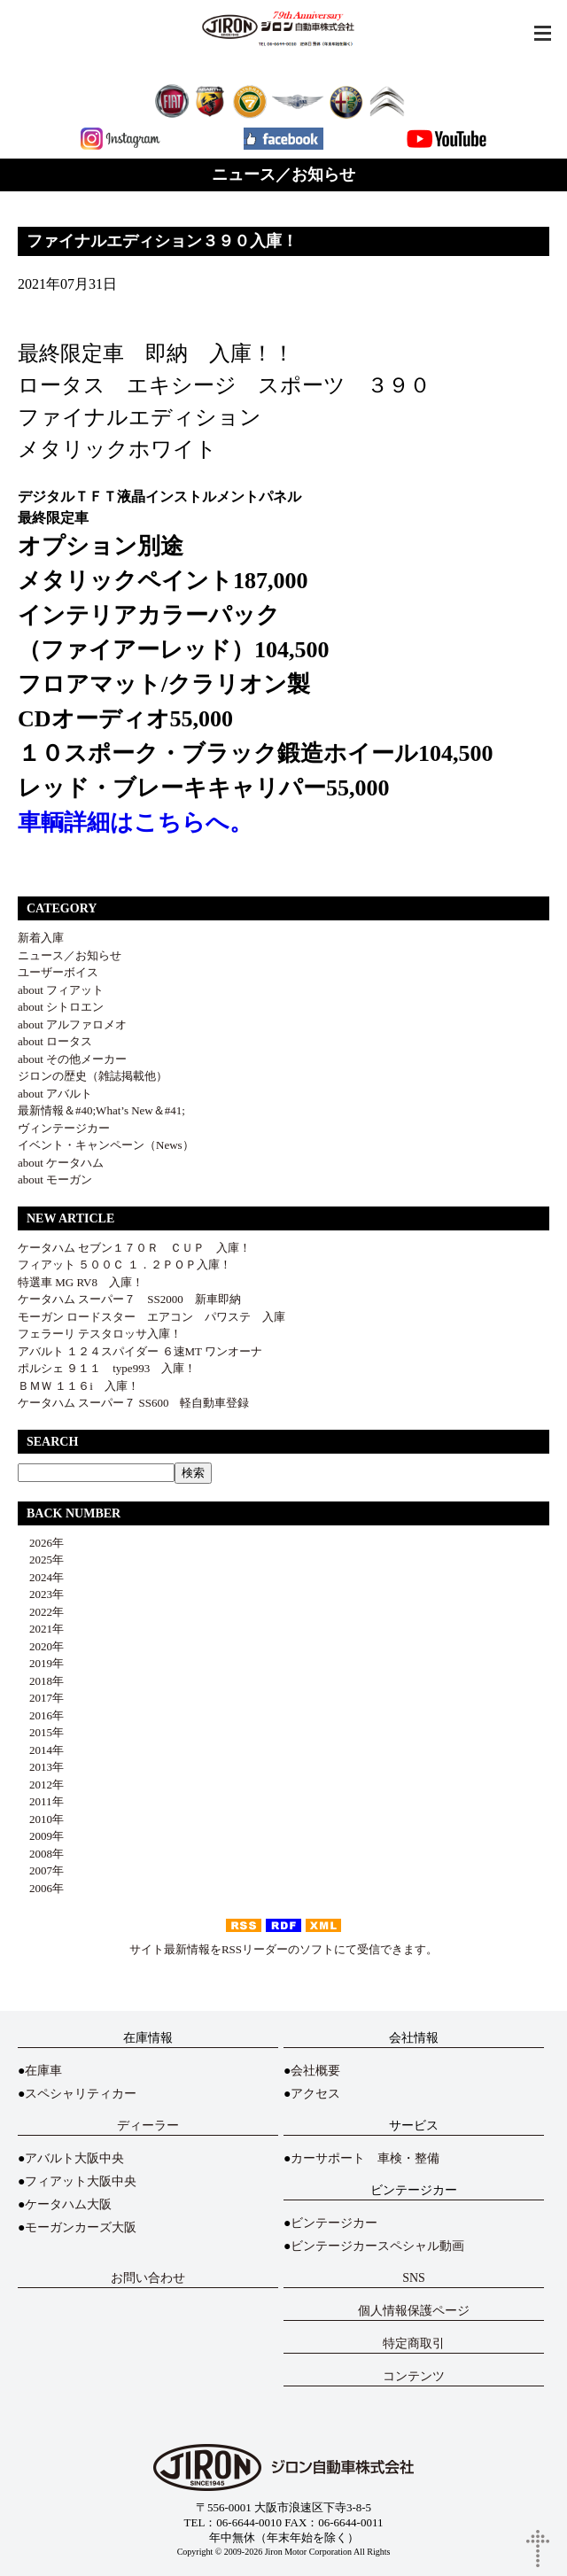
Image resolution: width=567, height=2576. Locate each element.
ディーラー (148, 2125)
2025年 (41, 1559)
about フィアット (61, 990)
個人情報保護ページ (414, 2310)
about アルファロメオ (72, 1024)
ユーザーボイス (58, 972)
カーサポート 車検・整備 (365, 2158)
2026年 (41, 1542)
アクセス (315, 2093)
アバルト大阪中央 (74, 2158)
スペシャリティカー (80, 2093)
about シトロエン (61, 1006)
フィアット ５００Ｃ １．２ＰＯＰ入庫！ (124, 1264)
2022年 (41, 1611)
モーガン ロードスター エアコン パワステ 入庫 (151, 1316)
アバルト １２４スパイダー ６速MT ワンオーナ (140, 1351)
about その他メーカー (72, 1059)
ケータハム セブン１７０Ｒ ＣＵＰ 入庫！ (134, 1247)
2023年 (41, 1594)
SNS (413, 2278)
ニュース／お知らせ (69, 955)
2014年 (41, 1750)
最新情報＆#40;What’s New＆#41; (101, 1110)
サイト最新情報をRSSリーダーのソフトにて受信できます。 (283, 1949)
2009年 (41, 1836)
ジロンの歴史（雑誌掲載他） (92, 1075)
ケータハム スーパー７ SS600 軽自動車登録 (133, 1402)
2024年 (41, 1577)
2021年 (41, 1628)
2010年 (41, 1819)
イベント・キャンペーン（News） (106, 1145)
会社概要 (315, 2070)
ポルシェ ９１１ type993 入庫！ (107, 1368)
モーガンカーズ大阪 (80, 2227)
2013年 (41, 1766)
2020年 (41, 1646)
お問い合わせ (148, 2278)
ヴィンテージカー (64, 1128)
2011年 (41, 1801)
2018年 (41, 1681)
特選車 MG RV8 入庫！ (81, 1282)
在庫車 (43, 2070)
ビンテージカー (334, 2223)
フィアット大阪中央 (80, 2181)
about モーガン (55, 1179)
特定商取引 (414, 2343)
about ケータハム (61, 1162)
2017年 (41, 1697)
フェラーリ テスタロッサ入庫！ (100, 1333)
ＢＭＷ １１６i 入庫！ (78, 1386)
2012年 (41, 1784)
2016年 (41, 1715)
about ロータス (55, 1041)
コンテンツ (414, 2376)
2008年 (41, 1853)
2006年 (41, 1888)
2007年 (41, 1870)
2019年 (41, 1663)
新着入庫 (41, 937)
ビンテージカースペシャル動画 (377, 2246)
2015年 (41, 1732)
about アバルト (55, 1093)
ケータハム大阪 (68, 2204)
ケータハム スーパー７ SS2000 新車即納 (135, 1299)
